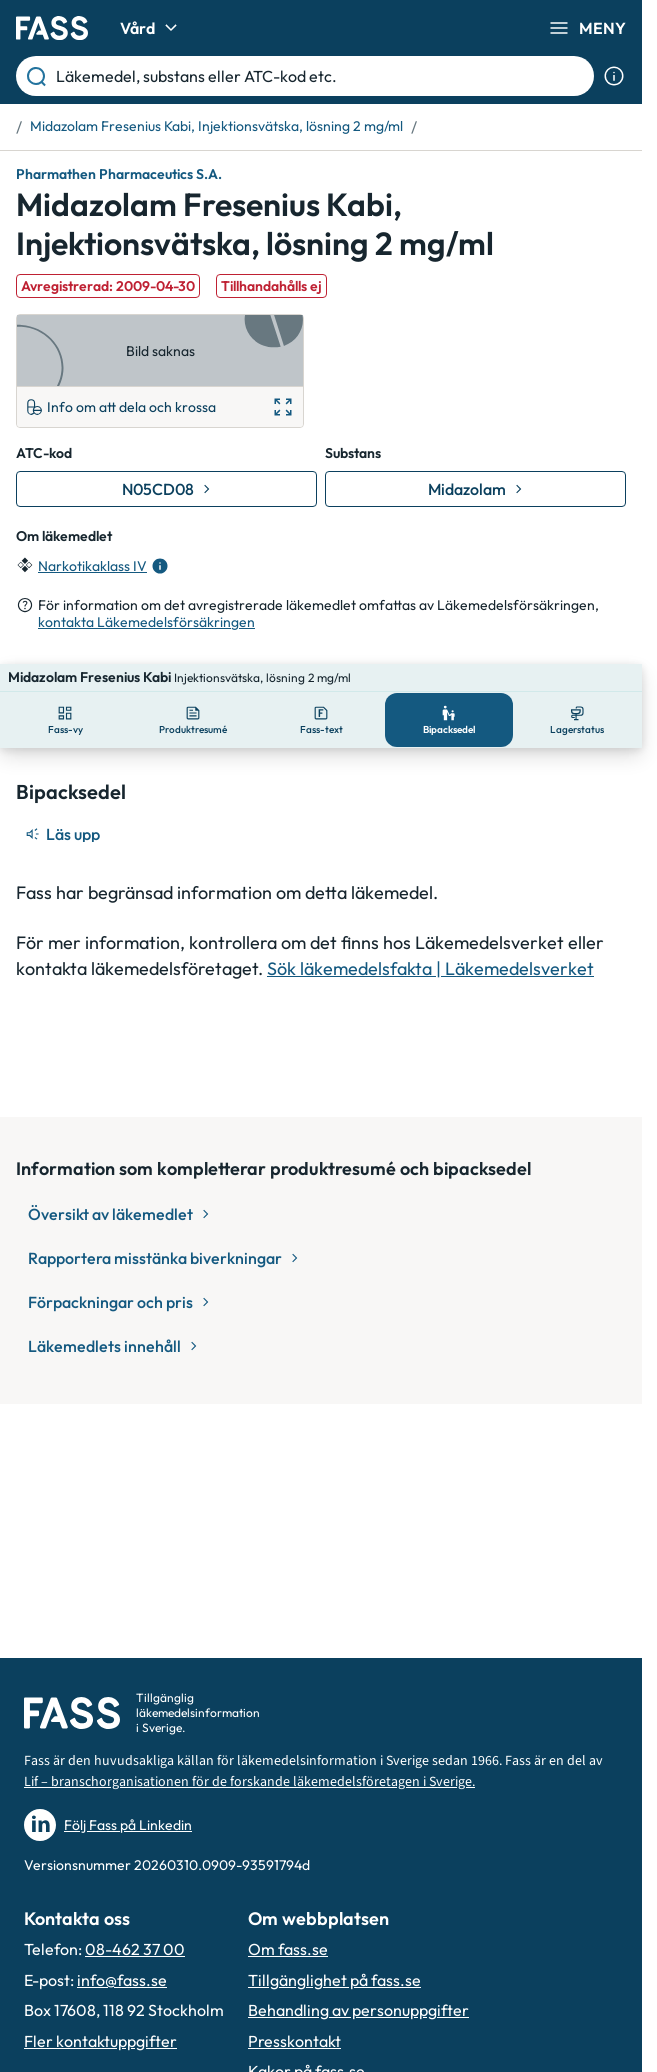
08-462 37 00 (135, 1949)
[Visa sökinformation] (614, 76)
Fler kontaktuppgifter (100, 2041)
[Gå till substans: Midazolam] (475, 489)
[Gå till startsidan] (52, 28)
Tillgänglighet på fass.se (334, 1980)
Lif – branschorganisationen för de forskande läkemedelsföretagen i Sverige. (249, 1782)
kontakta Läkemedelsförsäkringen (146, 622)
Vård (151, 28)
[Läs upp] (64, 806)
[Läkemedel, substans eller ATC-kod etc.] (321, 76)
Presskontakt (294, 2041)
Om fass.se (288, 1949)
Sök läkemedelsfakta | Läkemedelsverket (430, 940)
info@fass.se (122, 1980)
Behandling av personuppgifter (358, 2010)
